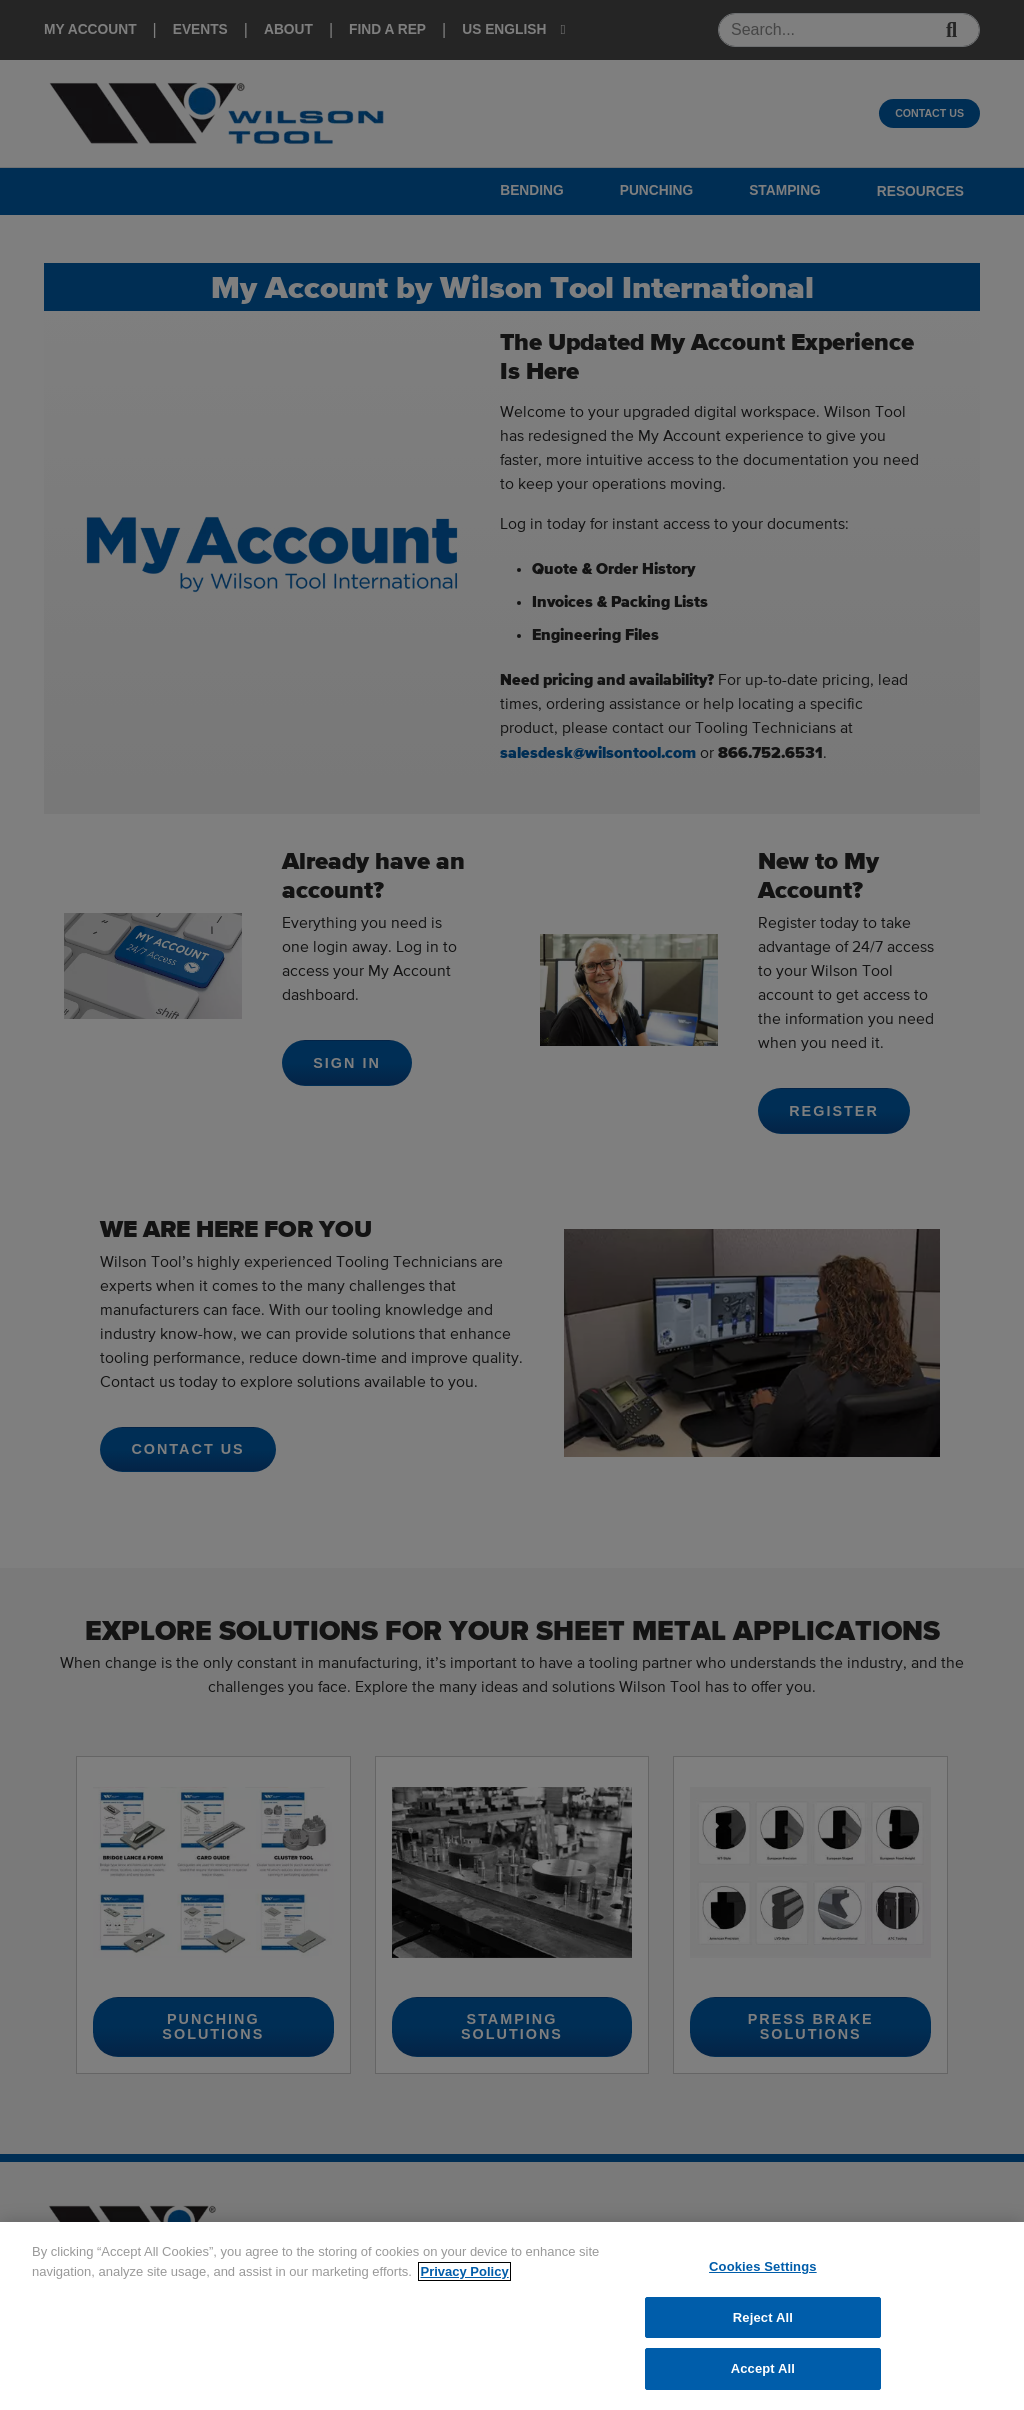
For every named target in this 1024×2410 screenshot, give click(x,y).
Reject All (763, 2317)
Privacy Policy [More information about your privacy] (464, 2271)
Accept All (763, 2368)
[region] (512, 2316)
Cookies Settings (763, 2266)
